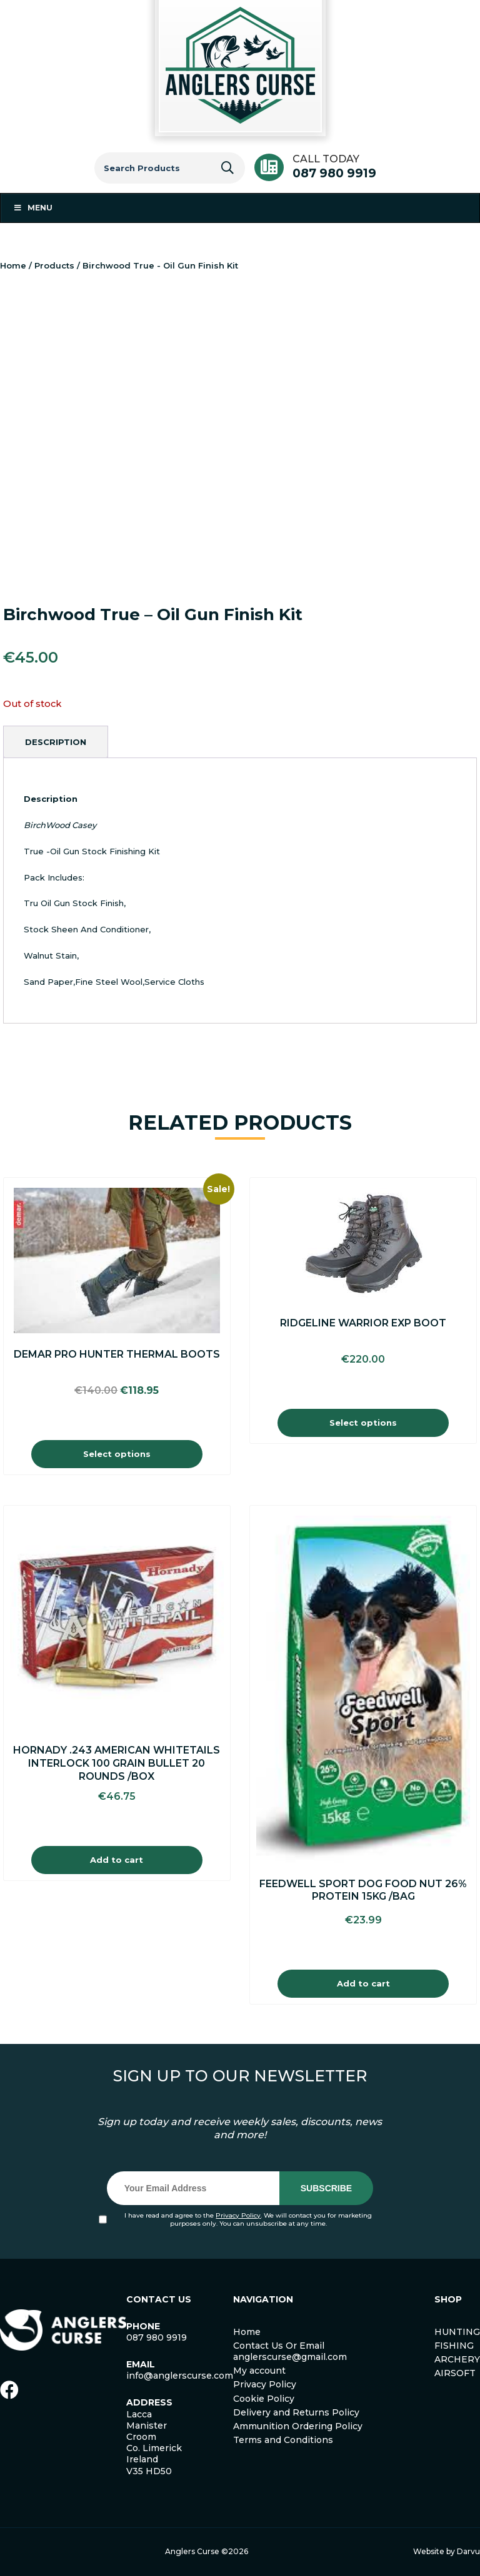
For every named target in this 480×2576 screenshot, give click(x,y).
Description (55, 742)
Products (54, 265)
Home (13, 265)
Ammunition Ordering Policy (297, 2426)
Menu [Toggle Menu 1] (32, 207)
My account (259, 2370)
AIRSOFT (455, 2373)
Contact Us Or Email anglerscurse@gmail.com (290, 2351)
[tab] (55, 742)
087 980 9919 (334, 173)
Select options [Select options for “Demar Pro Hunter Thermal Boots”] (117, 1454)
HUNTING (457, 2331)
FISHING (454, 2345)
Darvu (468, 2551)
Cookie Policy (263, 2398)
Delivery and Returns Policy (296, 2412)
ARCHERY (457, 2359)
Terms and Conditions (283, 2439)
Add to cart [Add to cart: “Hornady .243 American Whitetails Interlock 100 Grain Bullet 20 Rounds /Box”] (116, 1860)
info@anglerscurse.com (179, 2375)
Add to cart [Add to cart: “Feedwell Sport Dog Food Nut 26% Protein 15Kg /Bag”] (363, 1983)
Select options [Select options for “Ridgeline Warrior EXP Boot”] (363, 1423)
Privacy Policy (238, 2215)
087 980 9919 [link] (156, 2337)
